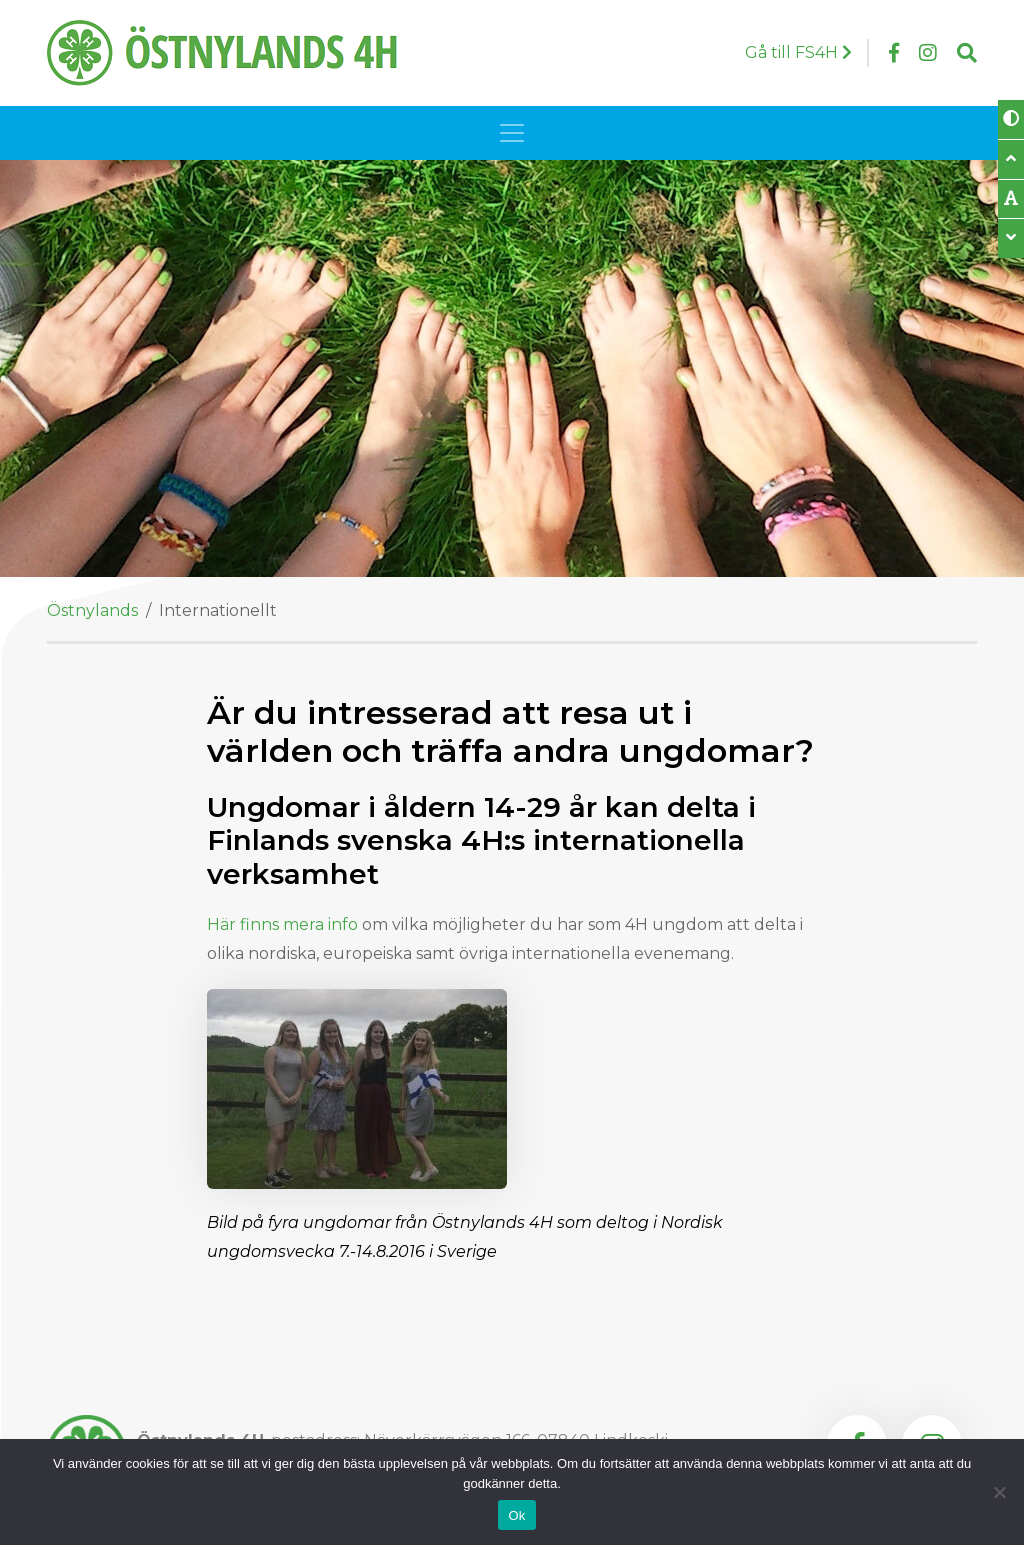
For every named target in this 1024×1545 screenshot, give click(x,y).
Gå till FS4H (798, 52)
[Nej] (999, 1492)
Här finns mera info (282, 924)
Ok (516, 1515)
